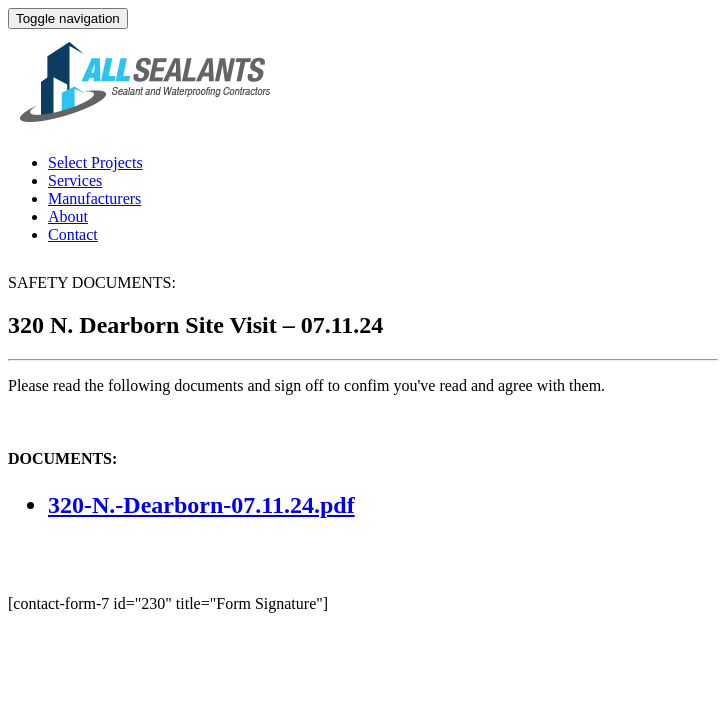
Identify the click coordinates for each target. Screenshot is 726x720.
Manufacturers (94, 198)
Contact (73, 234)
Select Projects (95, 162)
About (68, 216)
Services (75, 180)
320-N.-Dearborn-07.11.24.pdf (201, 505)
